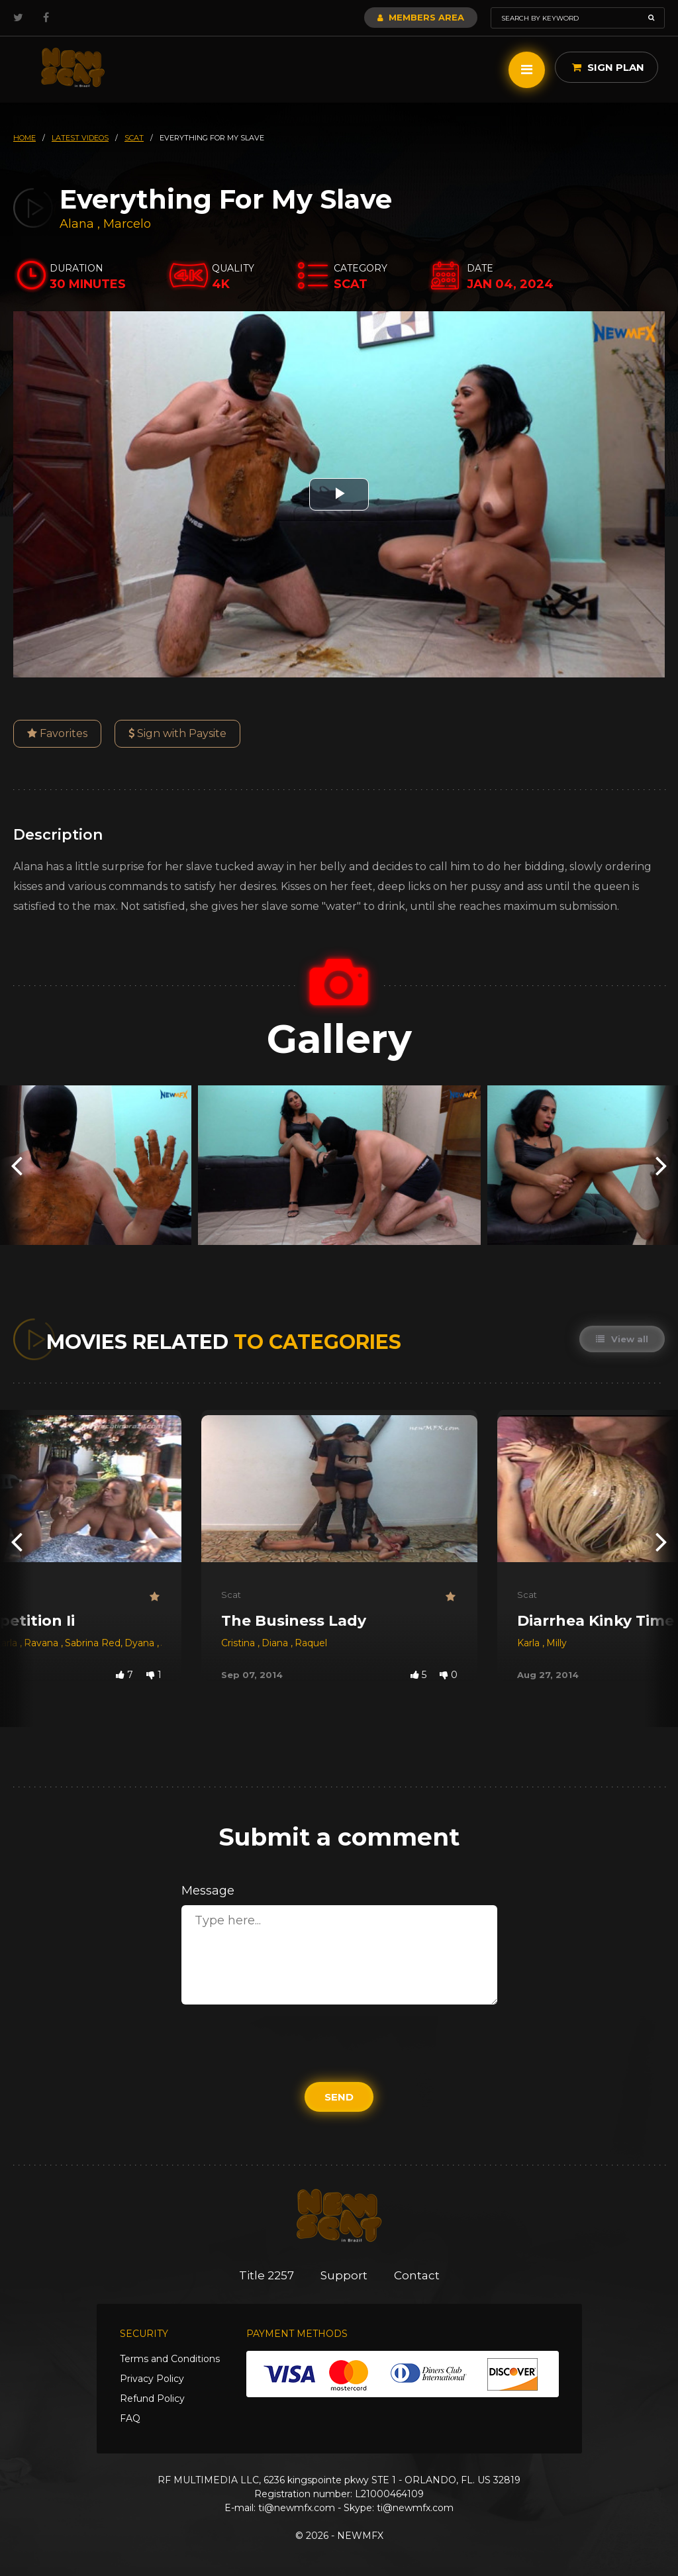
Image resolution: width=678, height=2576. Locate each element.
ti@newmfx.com (296, 2508)
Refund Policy (152, 2398)
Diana (276, 1643)
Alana (78, 224)
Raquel (311, 1643)
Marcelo (127, 224)
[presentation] (16, 1165)
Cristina (239, 1643)
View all (622, 1339)
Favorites (57, 733)
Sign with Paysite (177, 733)
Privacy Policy (152, 2379)
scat (134, 137)
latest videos (80, 137)
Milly (556, 1643)
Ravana (42, 1643)
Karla (529, 1643)
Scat (231, 1594)
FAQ (130, 2418)
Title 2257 (266, 2275)
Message (207, 1890)
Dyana (140, 1643)
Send (339, 2097)
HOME (24, 137)
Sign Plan (608, 67)
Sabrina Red (93, 1643)
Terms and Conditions (170, 2359)
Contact (417, 2275)
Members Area (420, 17)
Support (343, 2275)
